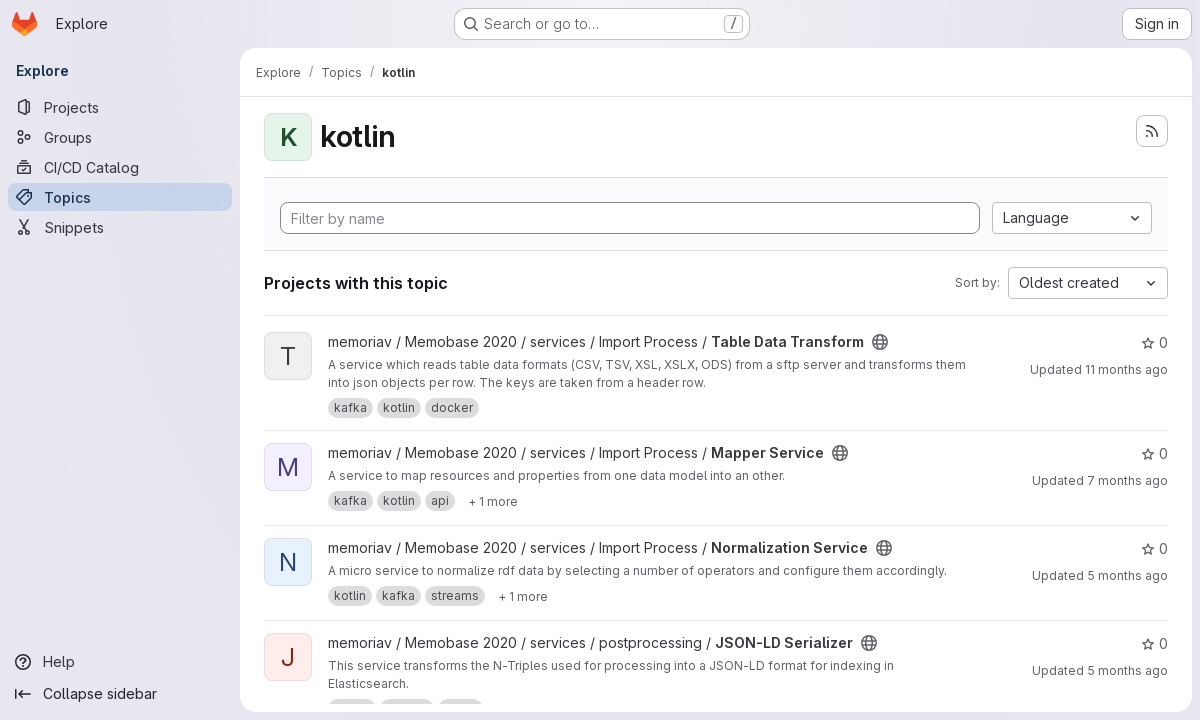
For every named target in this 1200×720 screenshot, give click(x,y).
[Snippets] (120, 227)
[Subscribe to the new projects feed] (1152, 131)
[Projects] (120, 107)
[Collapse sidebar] (120, 694)
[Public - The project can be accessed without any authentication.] (880, 342)
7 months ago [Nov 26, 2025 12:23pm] (1127, 480)
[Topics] (120, 197)
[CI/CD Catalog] (120, 167)
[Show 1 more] (493, 501)
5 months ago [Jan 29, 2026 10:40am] (1127, 670)
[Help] (120, 662)
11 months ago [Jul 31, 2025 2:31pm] (1126, 369)
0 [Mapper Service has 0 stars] (1154, 453)
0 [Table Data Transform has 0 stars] (1154, 342)
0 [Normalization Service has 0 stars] (1154, 548)
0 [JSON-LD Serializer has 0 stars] (1154, 643)
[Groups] (120, 137)
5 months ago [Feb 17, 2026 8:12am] (1127, 575)
